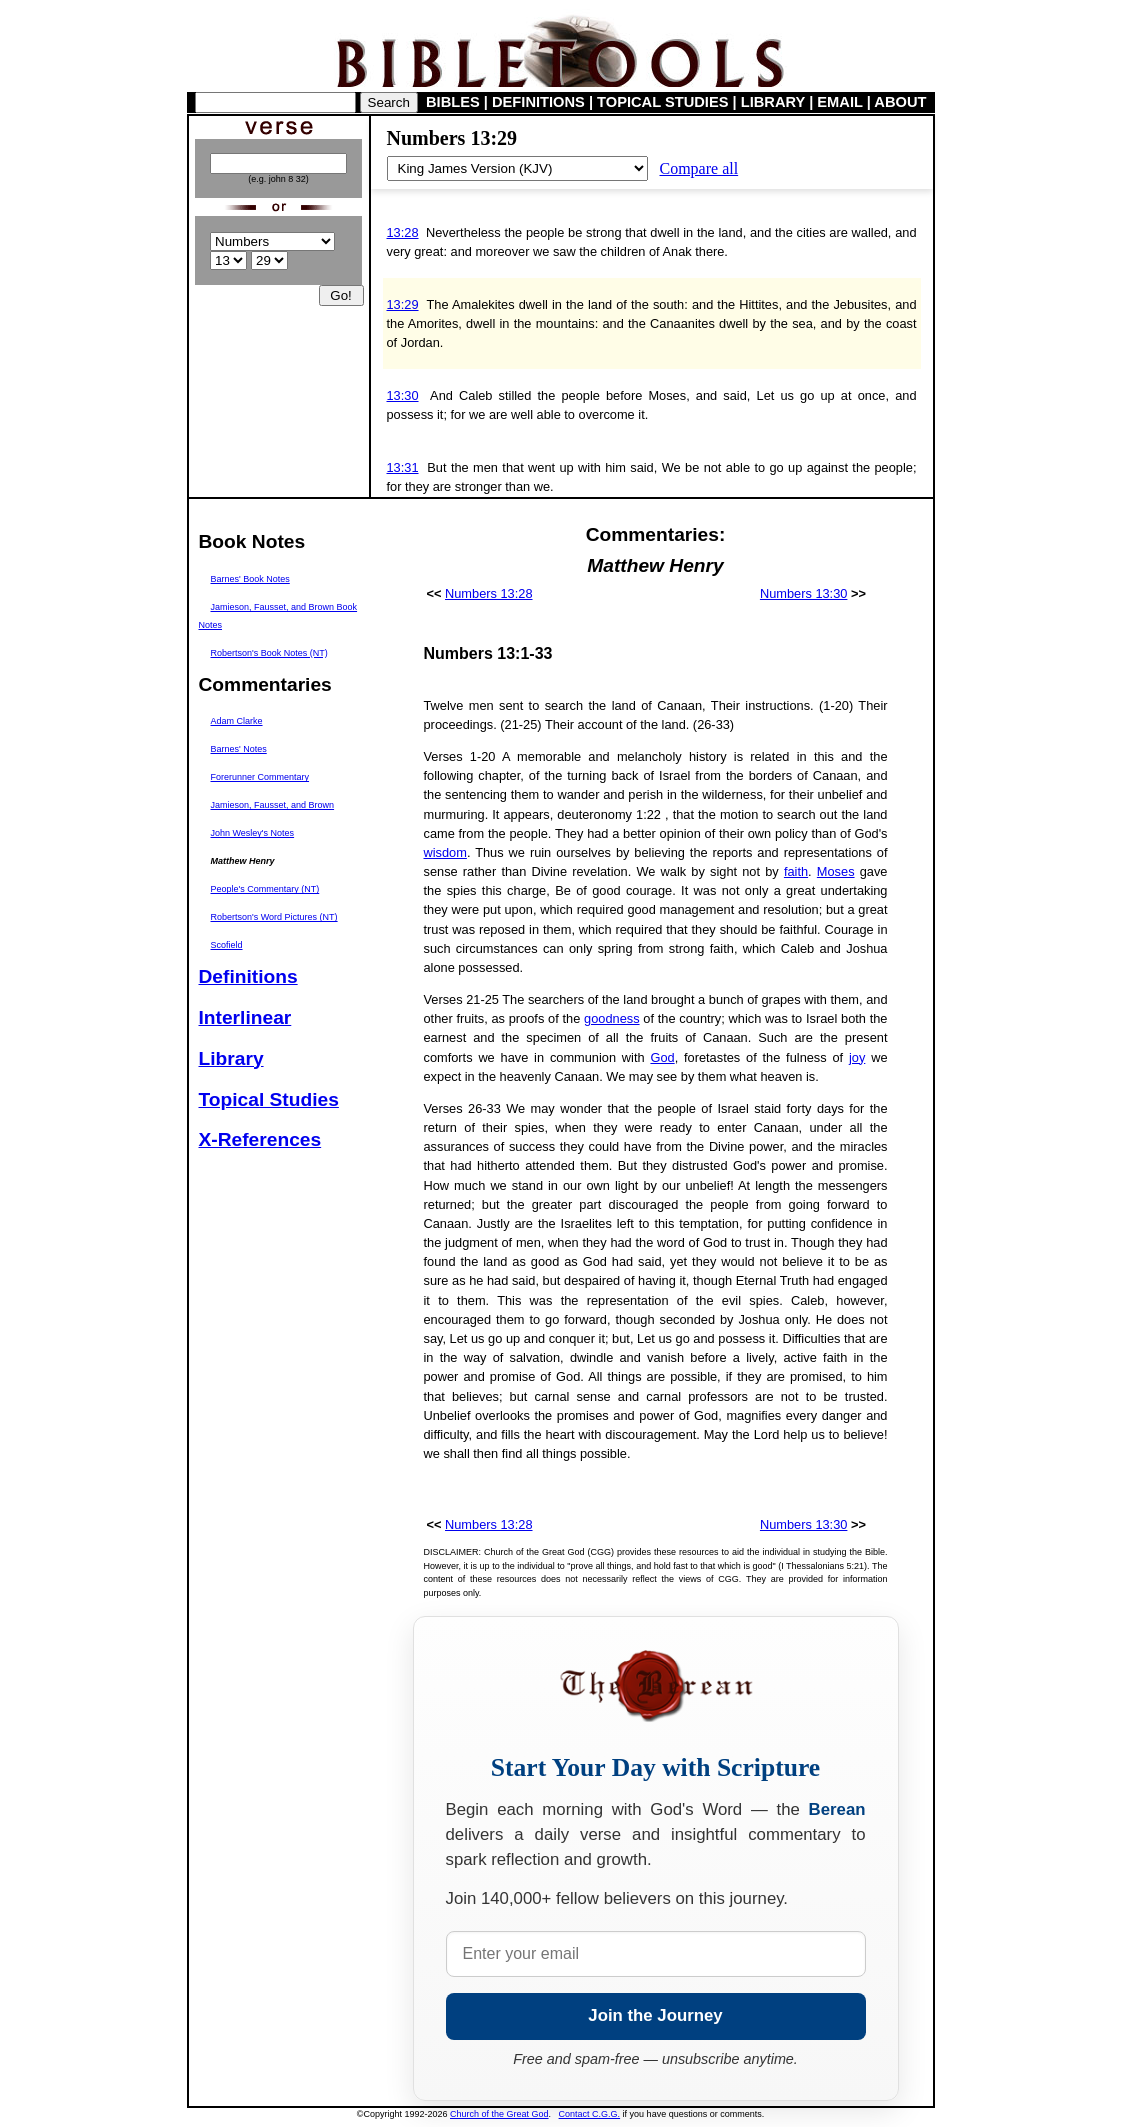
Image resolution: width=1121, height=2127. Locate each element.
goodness (612, 1018)
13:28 (403, 232)
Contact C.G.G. (590, 2114)
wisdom (445, 852)
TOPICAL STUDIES (662, 102)
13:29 (403, 304)
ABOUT (900, 102)
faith (796, 871)
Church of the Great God (499, 2114)
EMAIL (839, 102)
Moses (836, 871)
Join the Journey (655, 2015)
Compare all (699, 168)
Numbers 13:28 (489, 593)
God (662, 1057)
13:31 (403, 467)
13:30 (403, 395)
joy (857, 1057)
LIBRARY (773, 102)
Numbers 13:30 (804, 593)
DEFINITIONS (538, 102)
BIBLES (453, 102)
